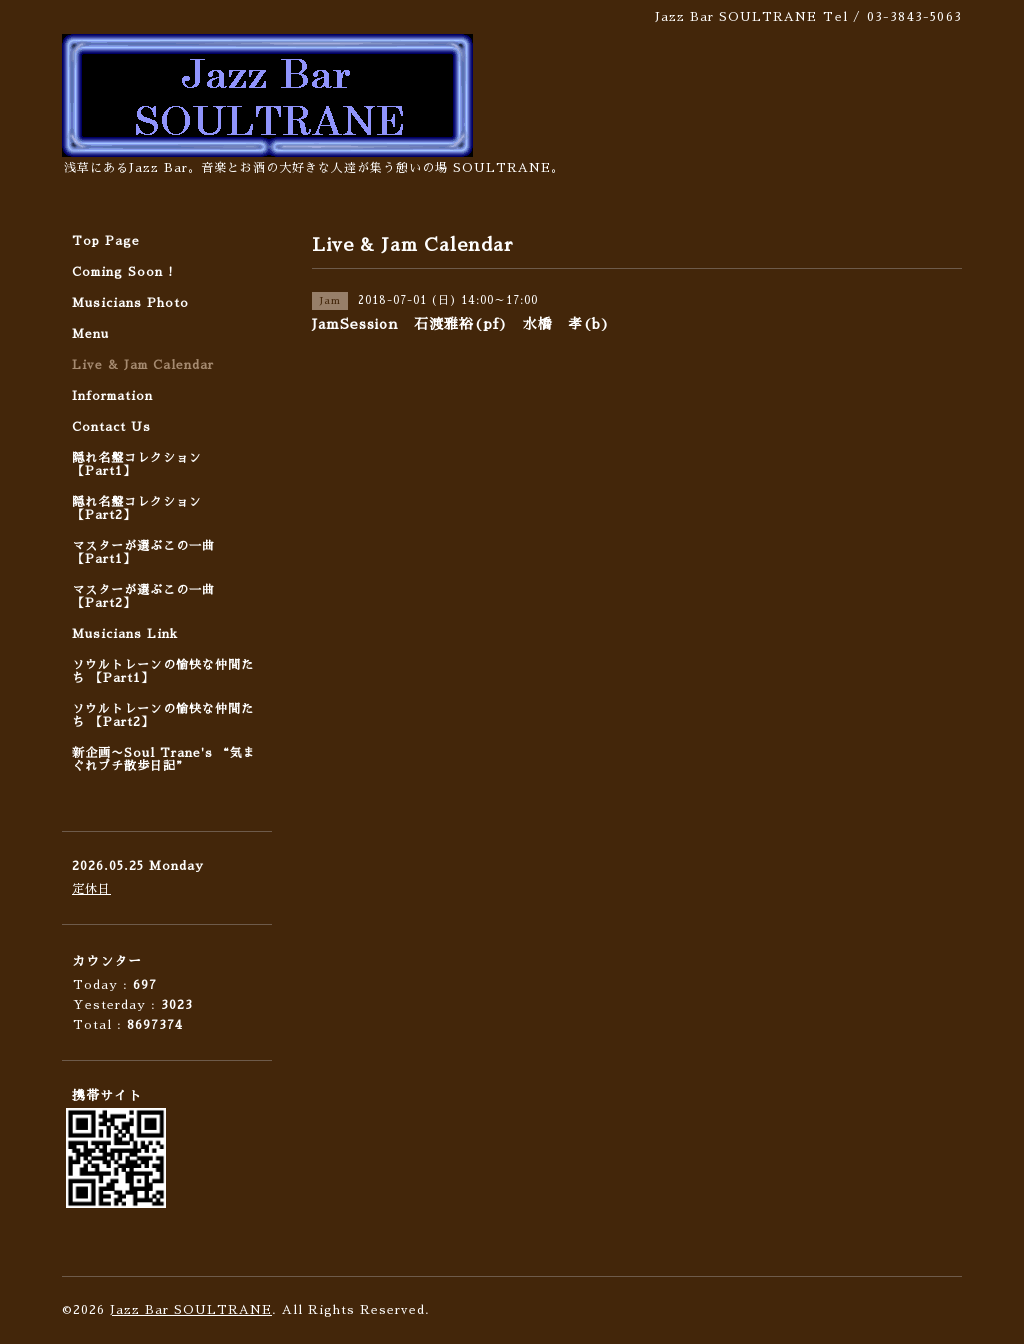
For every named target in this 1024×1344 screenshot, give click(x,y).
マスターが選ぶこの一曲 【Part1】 (143, 552)
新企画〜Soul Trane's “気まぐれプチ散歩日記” (164, 759)
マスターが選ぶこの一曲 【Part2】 (143, 596)
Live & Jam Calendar (143, 365)
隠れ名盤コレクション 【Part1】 (137, 464)
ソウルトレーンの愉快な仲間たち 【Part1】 (163, 671)
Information (112, 396)
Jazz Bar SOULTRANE (191, 1310)
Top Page (106, 241)
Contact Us (111, 427)
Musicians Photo (130, 303)
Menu (90, 334)
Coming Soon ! (123, 272)
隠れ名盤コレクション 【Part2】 (137, 508)
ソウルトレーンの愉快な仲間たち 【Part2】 (163, 715)
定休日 (91, 889)
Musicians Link (125, 634)
